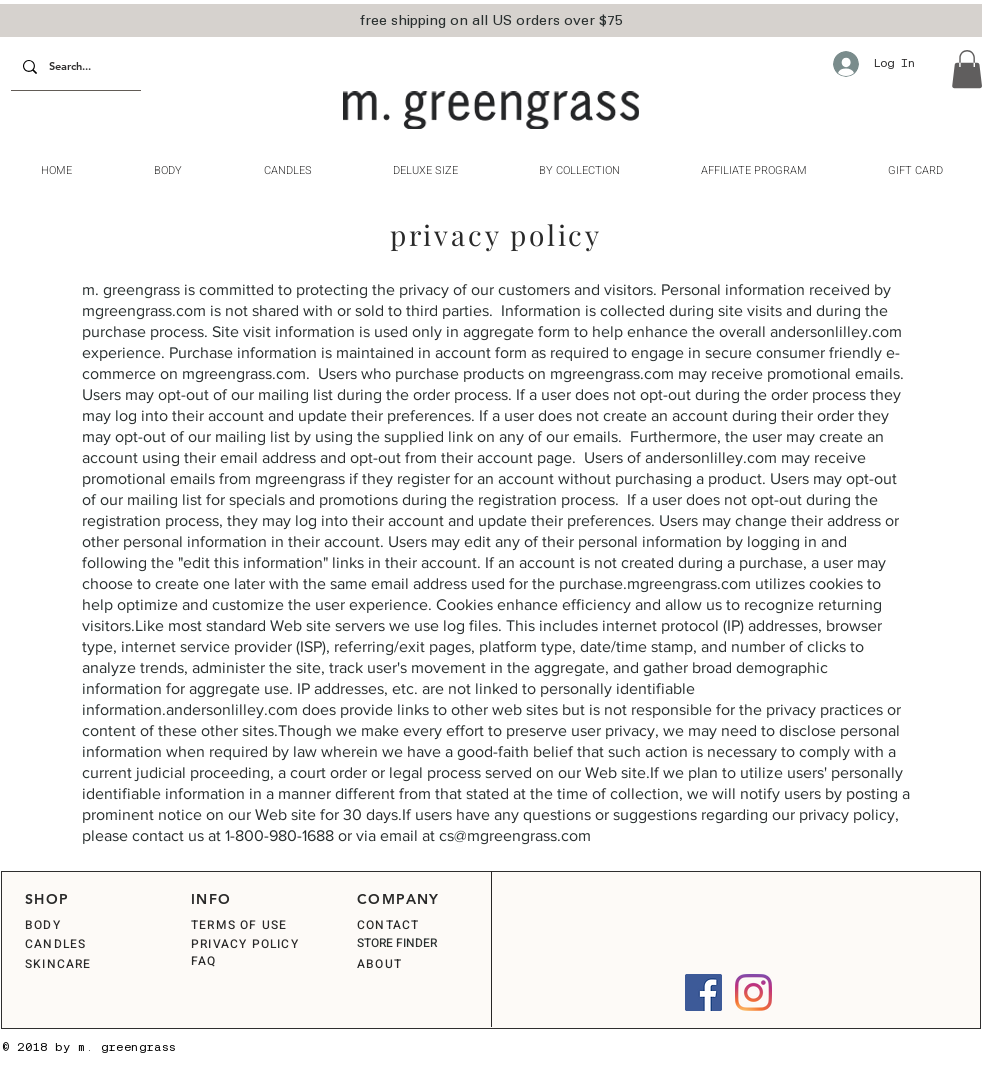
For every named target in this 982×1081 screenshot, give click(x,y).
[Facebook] (703, 992)
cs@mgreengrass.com (515, 835)
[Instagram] (753, 992)
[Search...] (74, 67)
